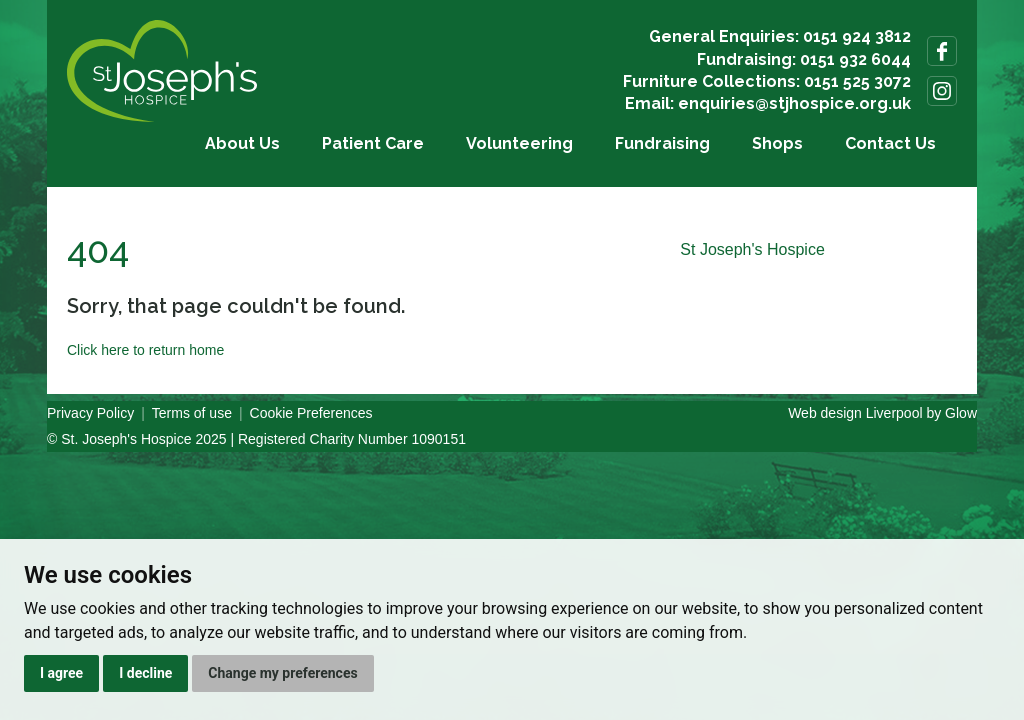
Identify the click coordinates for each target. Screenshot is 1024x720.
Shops (777, 143)
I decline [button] (145, 673)
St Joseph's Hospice (752, 249)
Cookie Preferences (311, 413)
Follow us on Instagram (942, 91)
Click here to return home (145, 350)
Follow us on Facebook (942, 51)
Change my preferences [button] (282, 673)
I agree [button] (61, 673)
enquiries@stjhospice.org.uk (794, 103)
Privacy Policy (90, 413)
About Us (242, 143)
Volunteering (519, 143)
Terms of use (192, 413)
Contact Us (890, 143)
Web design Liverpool (855, 413)
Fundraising (662, 143)
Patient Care (373, 143)
